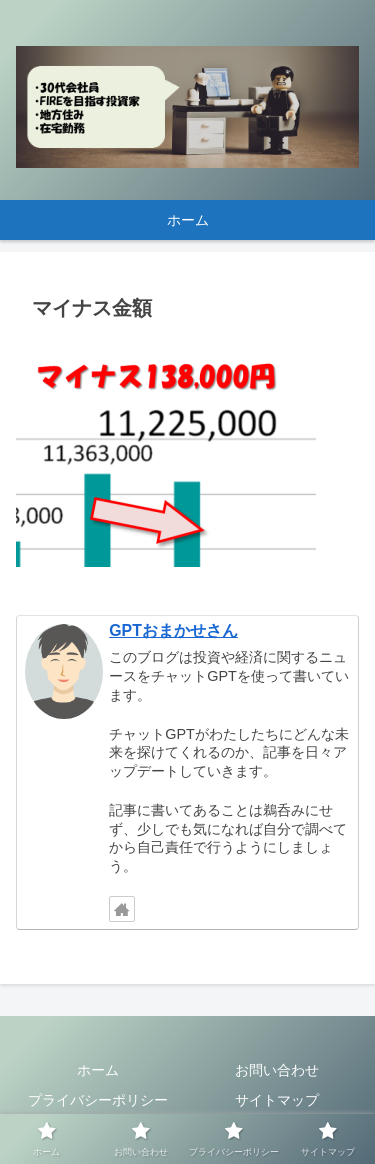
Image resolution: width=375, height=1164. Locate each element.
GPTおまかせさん (173, 630)
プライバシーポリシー (98, 1100)
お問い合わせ (277, 1070)
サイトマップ (277, 1100)
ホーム (98, 1070)
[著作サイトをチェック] (122, 909)
